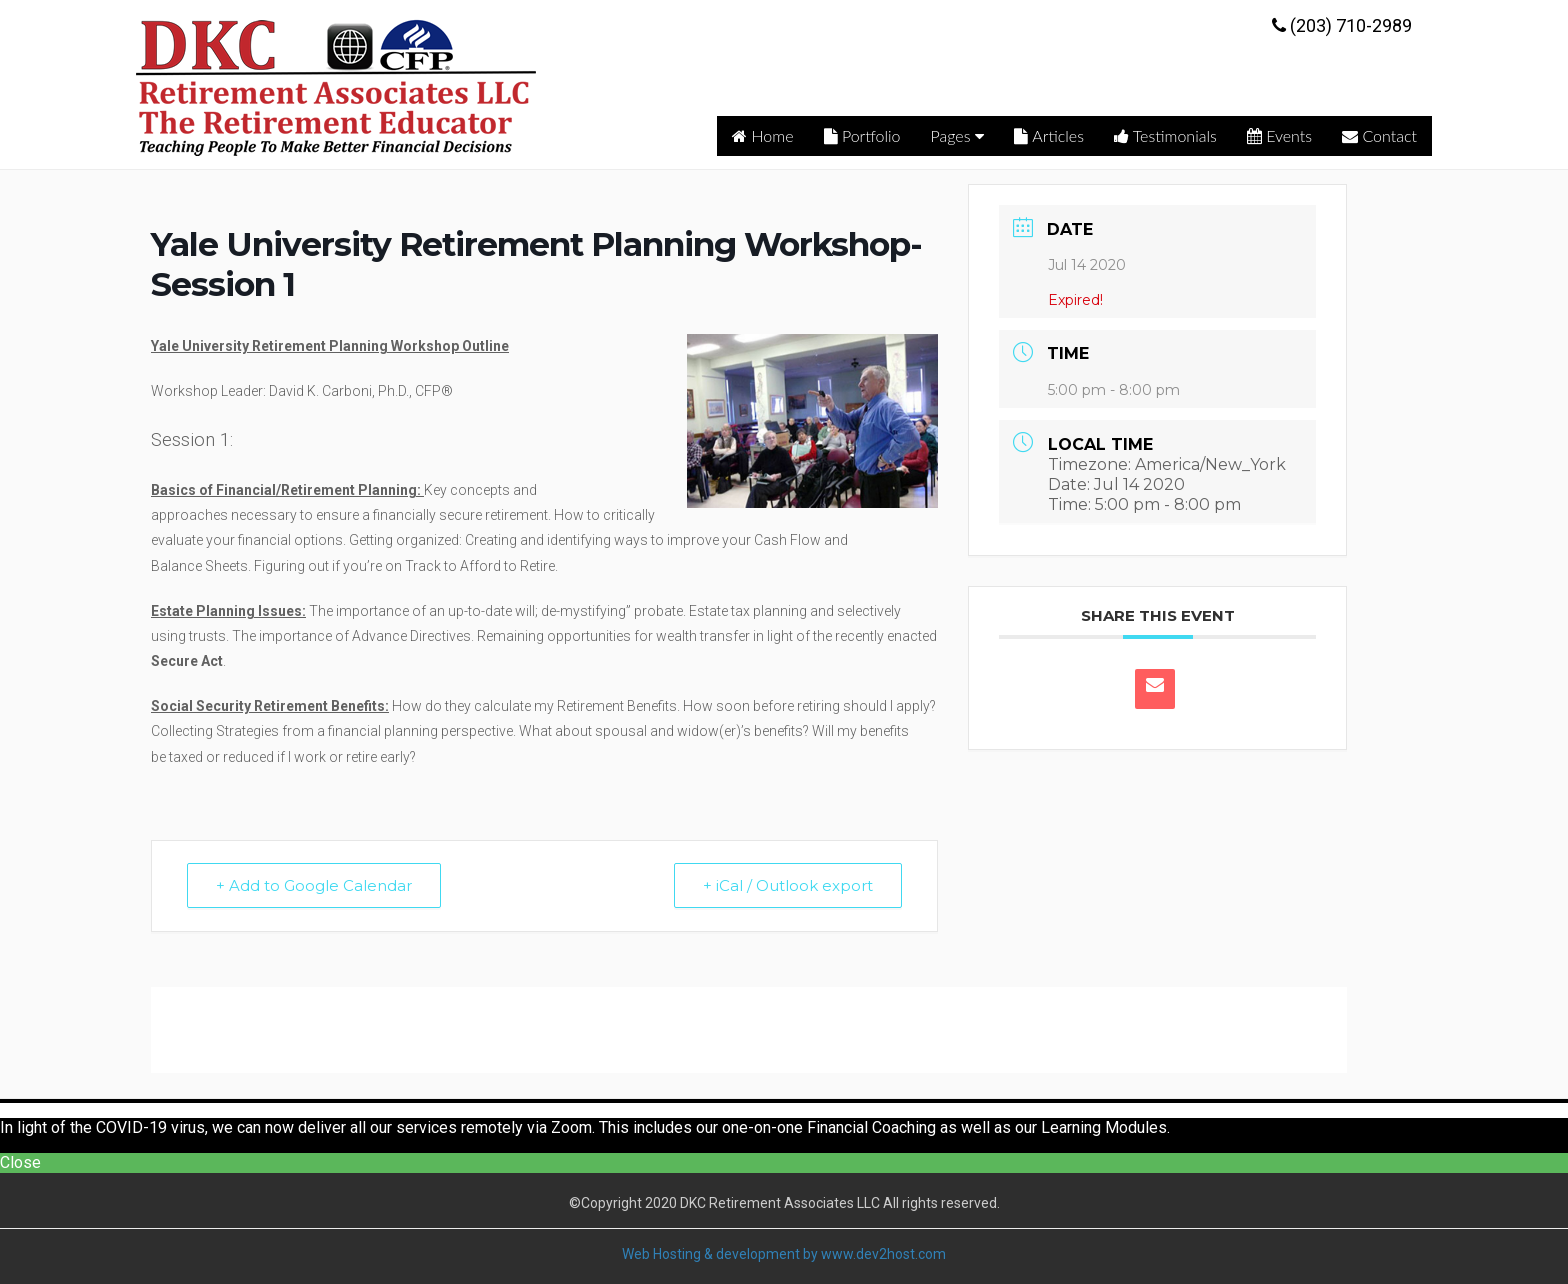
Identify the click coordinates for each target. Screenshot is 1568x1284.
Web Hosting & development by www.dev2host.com (784, 1254)
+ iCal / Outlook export (788, 885)
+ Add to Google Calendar (314, 885)
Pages (958, 135)
